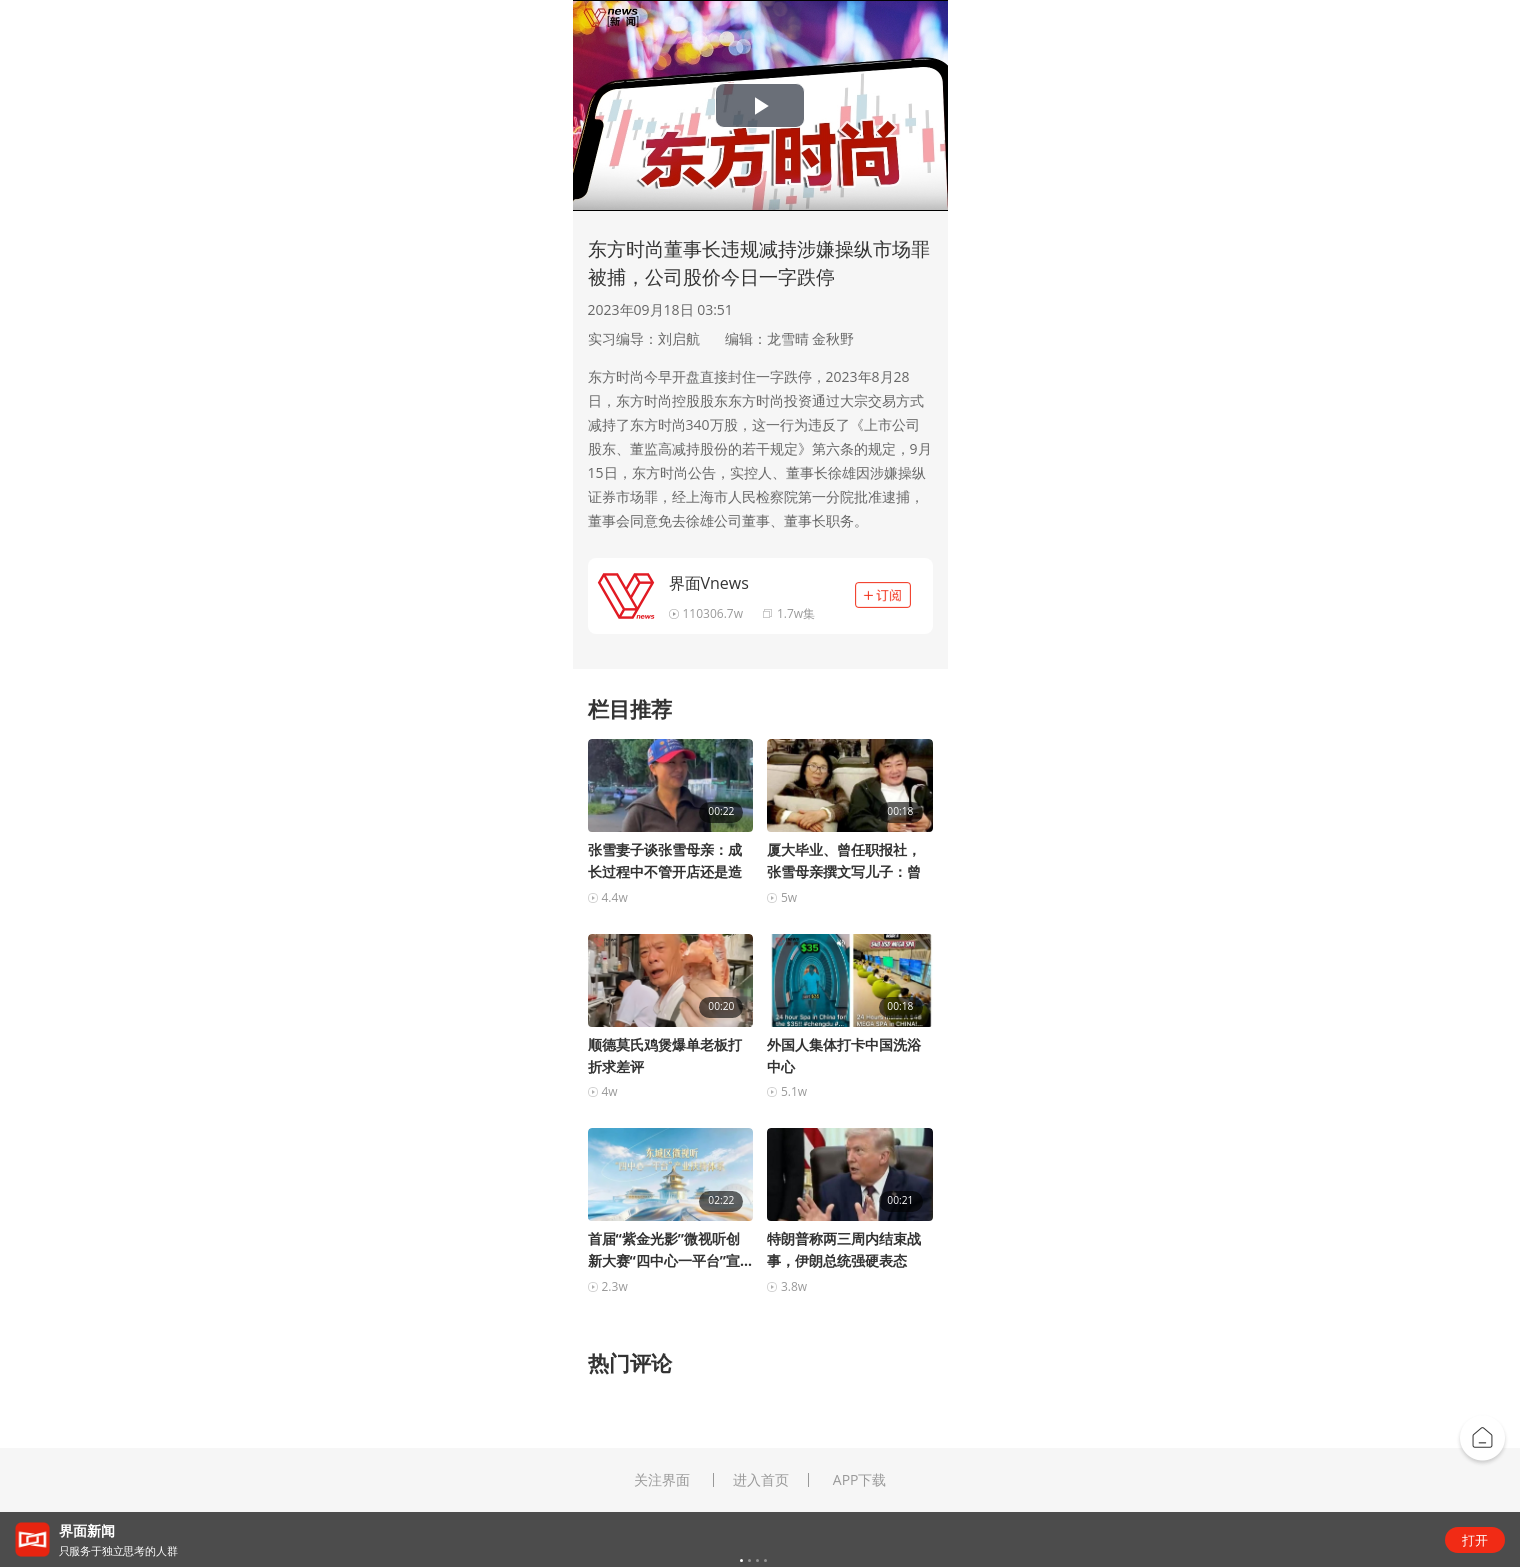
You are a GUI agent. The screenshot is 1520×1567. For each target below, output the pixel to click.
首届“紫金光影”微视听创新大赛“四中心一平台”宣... (670, 1249)
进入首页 (761, 1480)
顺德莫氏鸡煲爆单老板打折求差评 (665, 1055)
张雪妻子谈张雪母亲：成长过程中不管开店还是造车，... (665, 861)
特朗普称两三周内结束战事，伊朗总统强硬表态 (844, 1249)
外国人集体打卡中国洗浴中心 (844, 1055)
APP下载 (860, 1480)
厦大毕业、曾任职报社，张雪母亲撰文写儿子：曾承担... (844, 861)
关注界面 (662, 1480)
